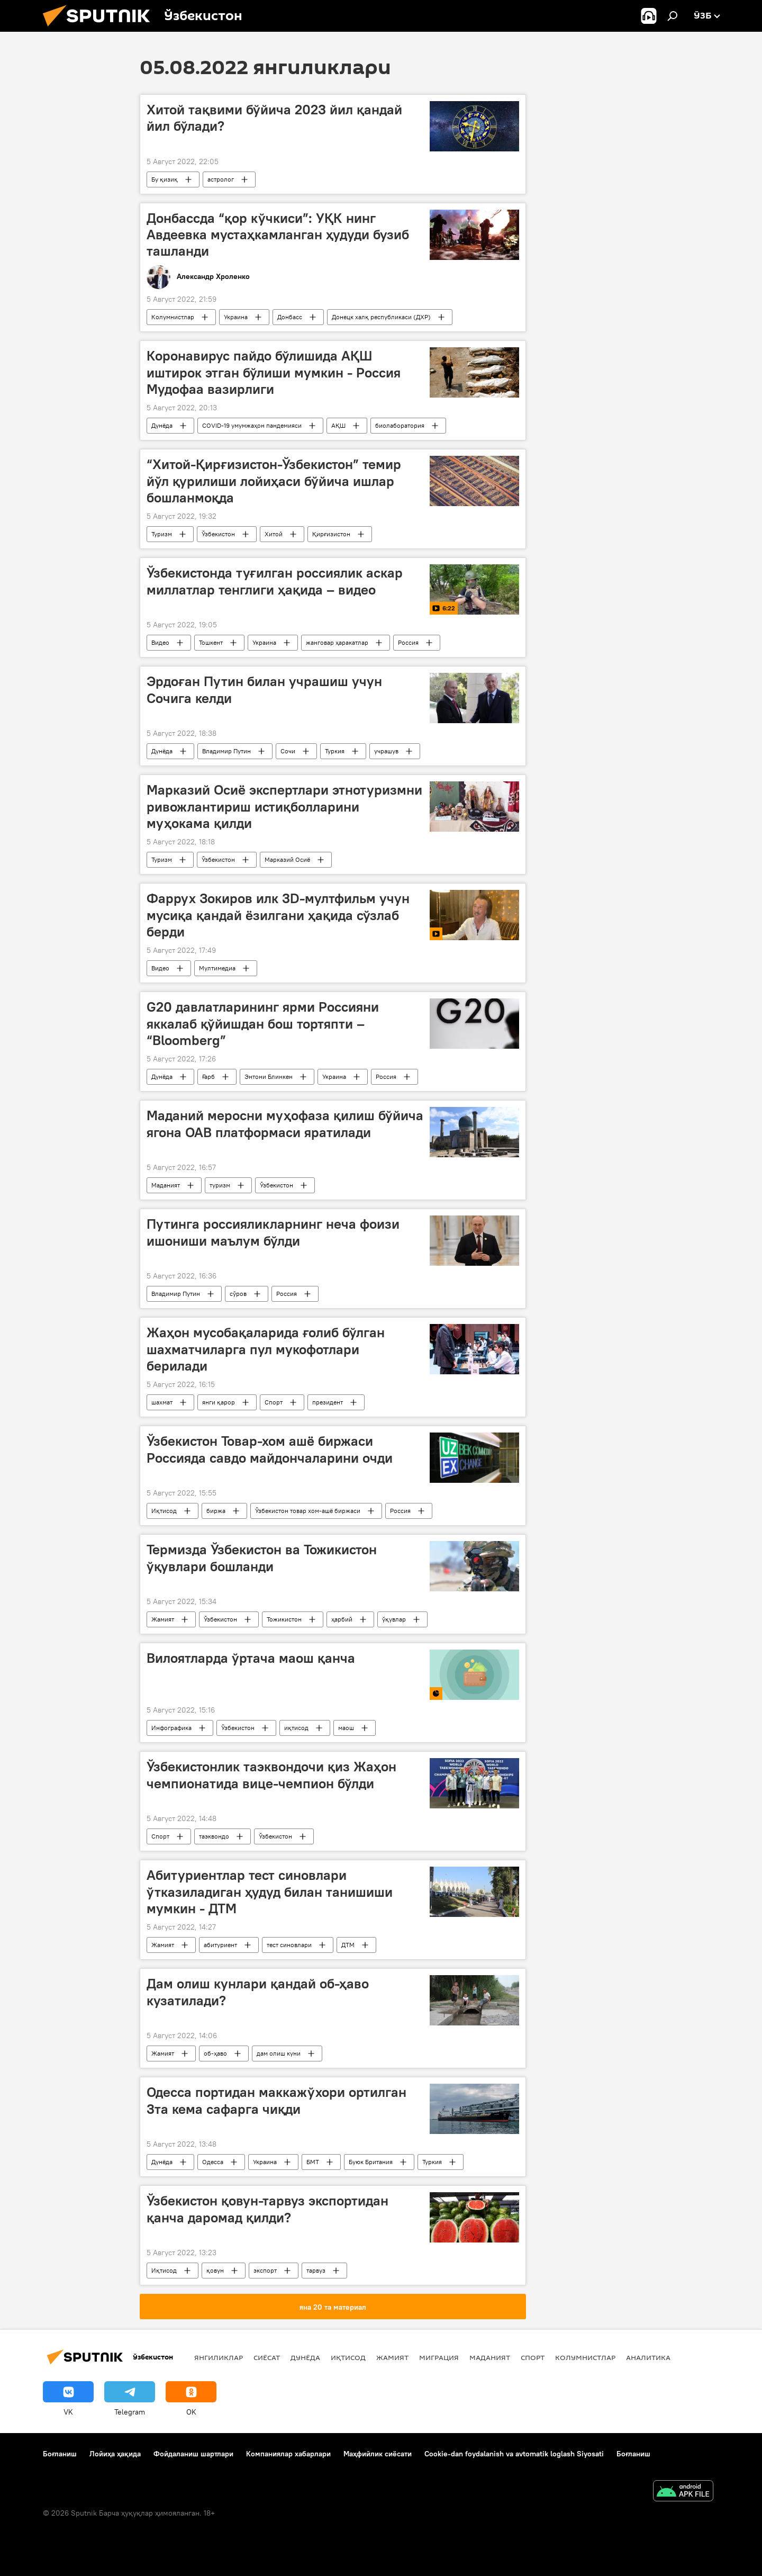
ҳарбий (341, 1619)
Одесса (212, 2162)
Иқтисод (164, 1511)
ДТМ (348, 1945)
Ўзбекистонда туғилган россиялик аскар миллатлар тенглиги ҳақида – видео (275, 581)
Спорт (274, 1402)
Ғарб (208, 1076)
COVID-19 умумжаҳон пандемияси (252, 425)
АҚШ (338, 425)
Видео (160, 642)
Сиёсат (266, 2357)
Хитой (274, 534)
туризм (220, 1185)
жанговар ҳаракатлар (337, 642)
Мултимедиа (217, 968)
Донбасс (289, 317)
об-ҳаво (215, 2053)
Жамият (162, 1619)
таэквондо (214, 1836)
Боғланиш (60, 2453)
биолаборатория (399, 425)
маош (346, 1728)
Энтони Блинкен (268, 1076)
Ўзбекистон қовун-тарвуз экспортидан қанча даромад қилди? (267, 2209)
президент (327, 1402)
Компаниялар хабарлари (288, 2453)
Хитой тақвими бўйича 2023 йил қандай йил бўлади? (274, 117)
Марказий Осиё (287, 859)
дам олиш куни (279, 2053)
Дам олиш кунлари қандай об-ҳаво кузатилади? (258, 1991)
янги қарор (218, 1402)
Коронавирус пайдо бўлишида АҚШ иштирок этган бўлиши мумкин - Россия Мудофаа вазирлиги (274, 372)
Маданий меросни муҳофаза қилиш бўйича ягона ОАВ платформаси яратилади (285, 1123)
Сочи (287, 751)
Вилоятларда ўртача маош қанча (251, 1658)
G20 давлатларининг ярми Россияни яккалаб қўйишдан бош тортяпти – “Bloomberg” (263, 1023)
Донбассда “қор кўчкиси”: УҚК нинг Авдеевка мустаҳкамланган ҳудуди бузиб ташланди (278, 234)
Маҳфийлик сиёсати (377, 2453)
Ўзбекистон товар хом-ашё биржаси (307, 1511)
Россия (408, 642)
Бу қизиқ (164, 179)
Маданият (165, 1185)
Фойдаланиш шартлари (193, 2453)
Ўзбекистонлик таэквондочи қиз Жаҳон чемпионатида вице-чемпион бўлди (271, 1774)
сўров (238, 1294)
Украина (236, 317)
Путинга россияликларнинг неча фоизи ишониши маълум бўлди (273, 1232)
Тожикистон (284, 1619)
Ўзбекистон (218, 534)
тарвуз (315, 2270)
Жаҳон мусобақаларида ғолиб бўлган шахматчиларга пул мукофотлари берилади (266, 1349)
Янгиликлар (218, 2357)
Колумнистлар (172, 317)
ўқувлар (394, 1619)
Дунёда (162, 425)
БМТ (312, 2162)
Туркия (334, 751)
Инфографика (171, 1728)
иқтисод (296, 1728)
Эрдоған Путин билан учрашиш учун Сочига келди (264, 689)
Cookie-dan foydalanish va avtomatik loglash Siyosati (514, 2453)
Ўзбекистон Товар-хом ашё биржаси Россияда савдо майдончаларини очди (270, 1449)
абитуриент (220, 1945)
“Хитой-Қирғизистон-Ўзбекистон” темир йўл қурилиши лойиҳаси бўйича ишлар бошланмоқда (274, 481)
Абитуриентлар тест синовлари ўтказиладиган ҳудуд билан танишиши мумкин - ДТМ (270, 1891)
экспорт (265, 2270)
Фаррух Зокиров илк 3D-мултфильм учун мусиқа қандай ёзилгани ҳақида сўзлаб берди (278, 915)
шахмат (162, 1402)
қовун (215, 2270)
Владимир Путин (226, 751)
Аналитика (648, 2357)
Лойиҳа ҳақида (115, 2453)
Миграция (439, 2357)
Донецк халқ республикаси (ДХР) (381, 317)
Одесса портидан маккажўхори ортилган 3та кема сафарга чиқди (276, 2100)
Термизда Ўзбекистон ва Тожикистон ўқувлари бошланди (262, 1557)
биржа (215, 1511)
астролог (220, 179)
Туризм (161, 534)
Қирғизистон (331, 534)
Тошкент (211, 642)
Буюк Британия (371, 2162)
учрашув (386, 751)
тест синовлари (289, 1945)
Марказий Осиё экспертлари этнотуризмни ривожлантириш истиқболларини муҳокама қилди (284, 806)
